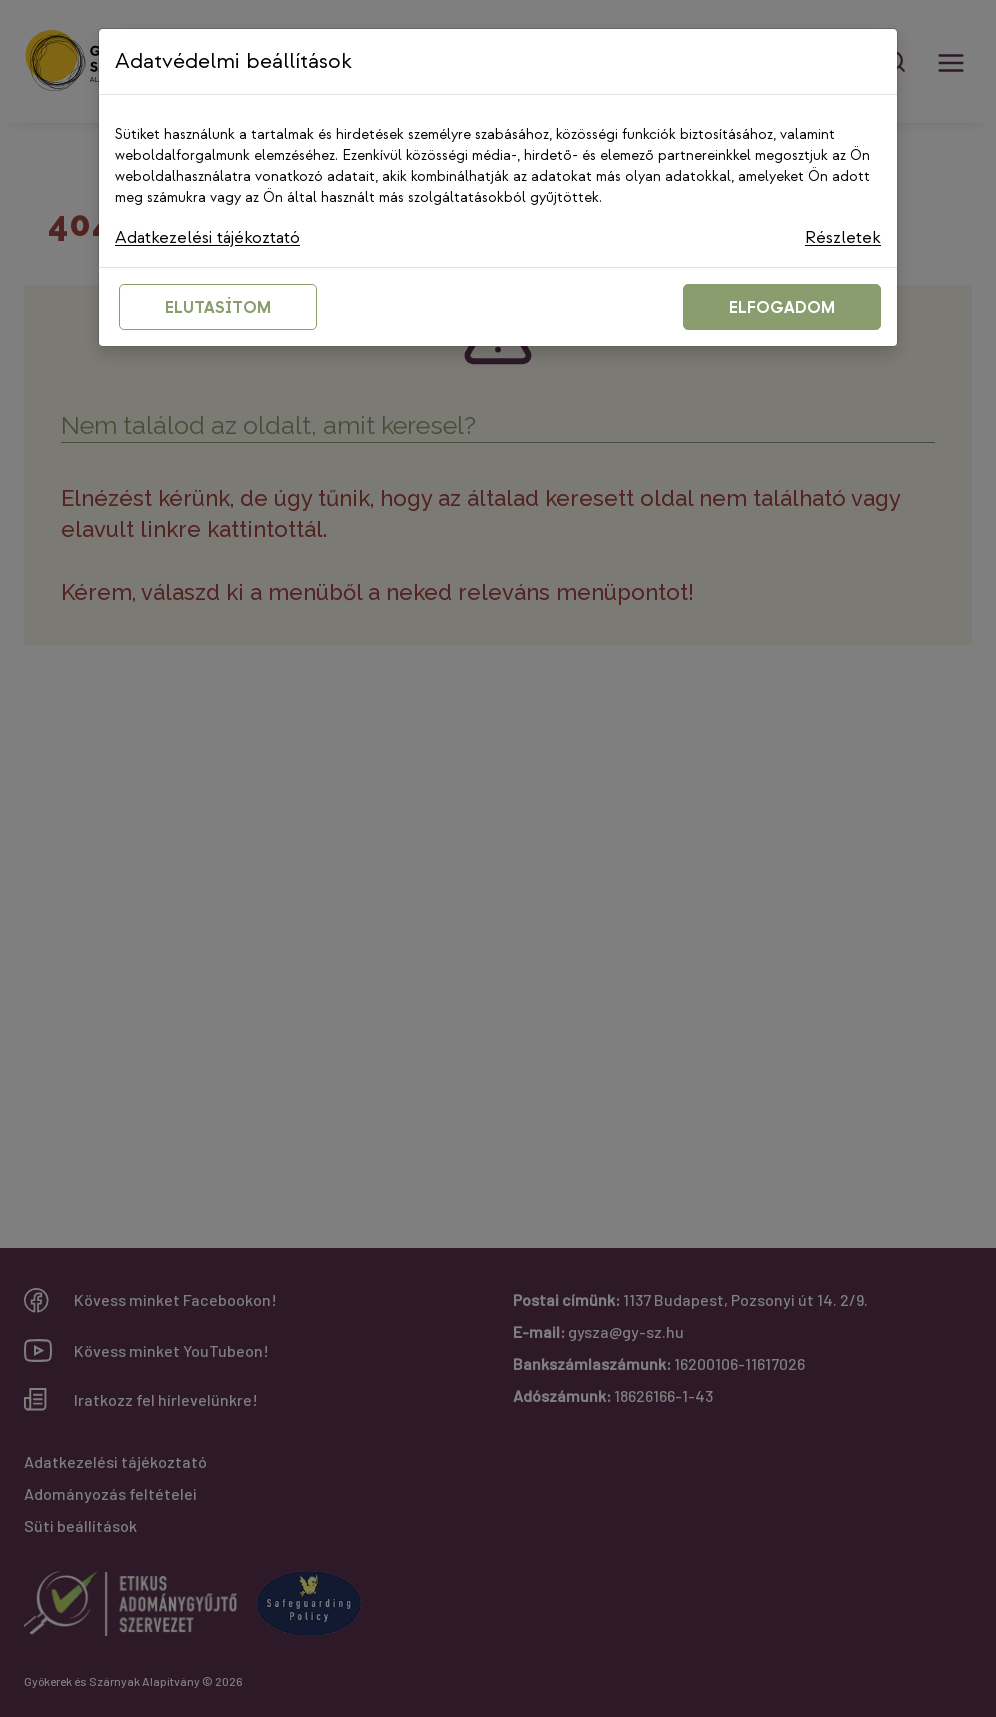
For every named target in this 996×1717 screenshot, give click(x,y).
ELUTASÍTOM (218, 309)
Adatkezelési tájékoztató (211, 238)
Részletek (842, 238)
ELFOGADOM (782, 309)
